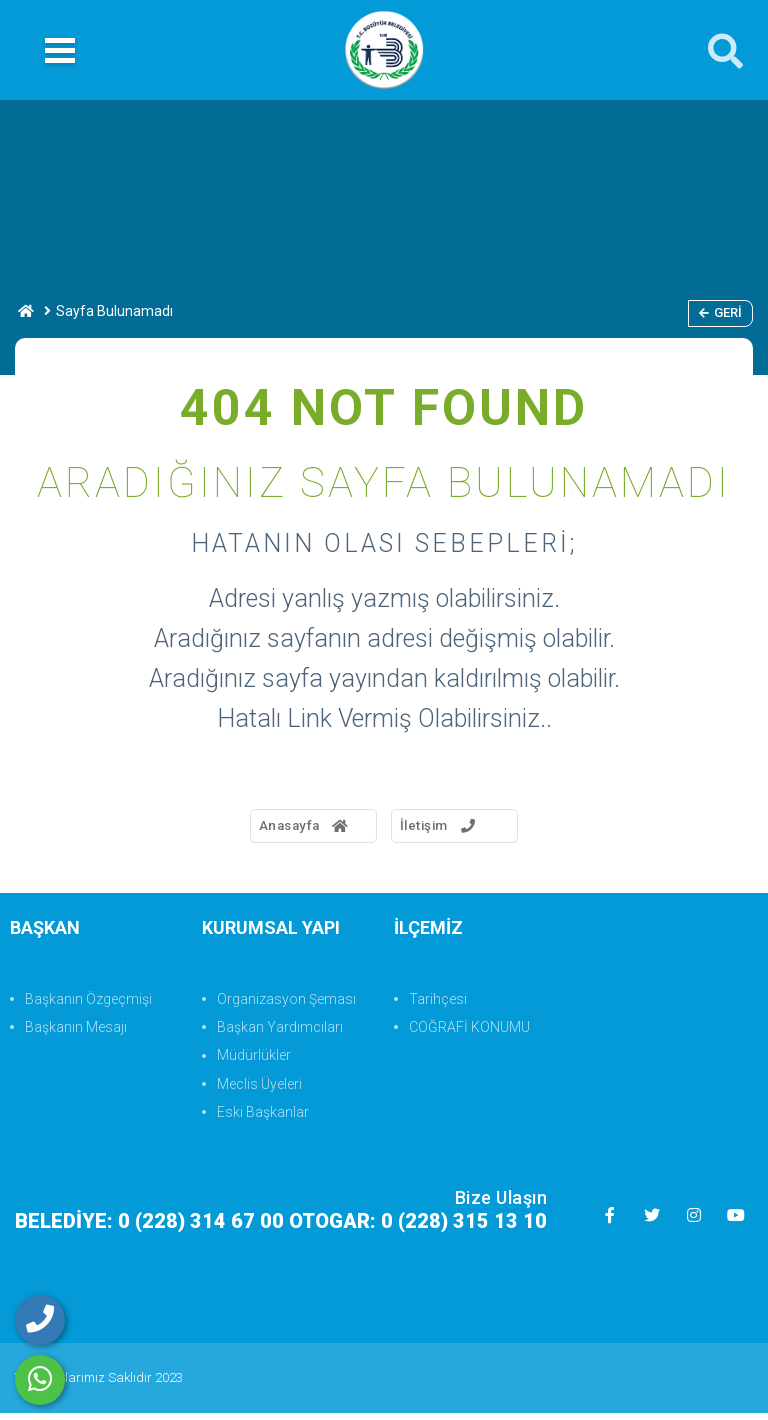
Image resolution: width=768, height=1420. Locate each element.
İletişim (454, 829)
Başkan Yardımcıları (280, 1033)
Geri (720, 312)
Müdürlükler (254, 1062)
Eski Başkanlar (263, 1118)
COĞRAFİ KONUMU (469, 1033)
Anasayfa (277, 829)
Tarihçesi (438, 1005)
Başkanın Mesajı (76, 1033)
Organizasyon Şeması (286, 1005)
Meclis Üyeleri (259, 1090)
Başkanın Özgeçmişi (88, 1005)
